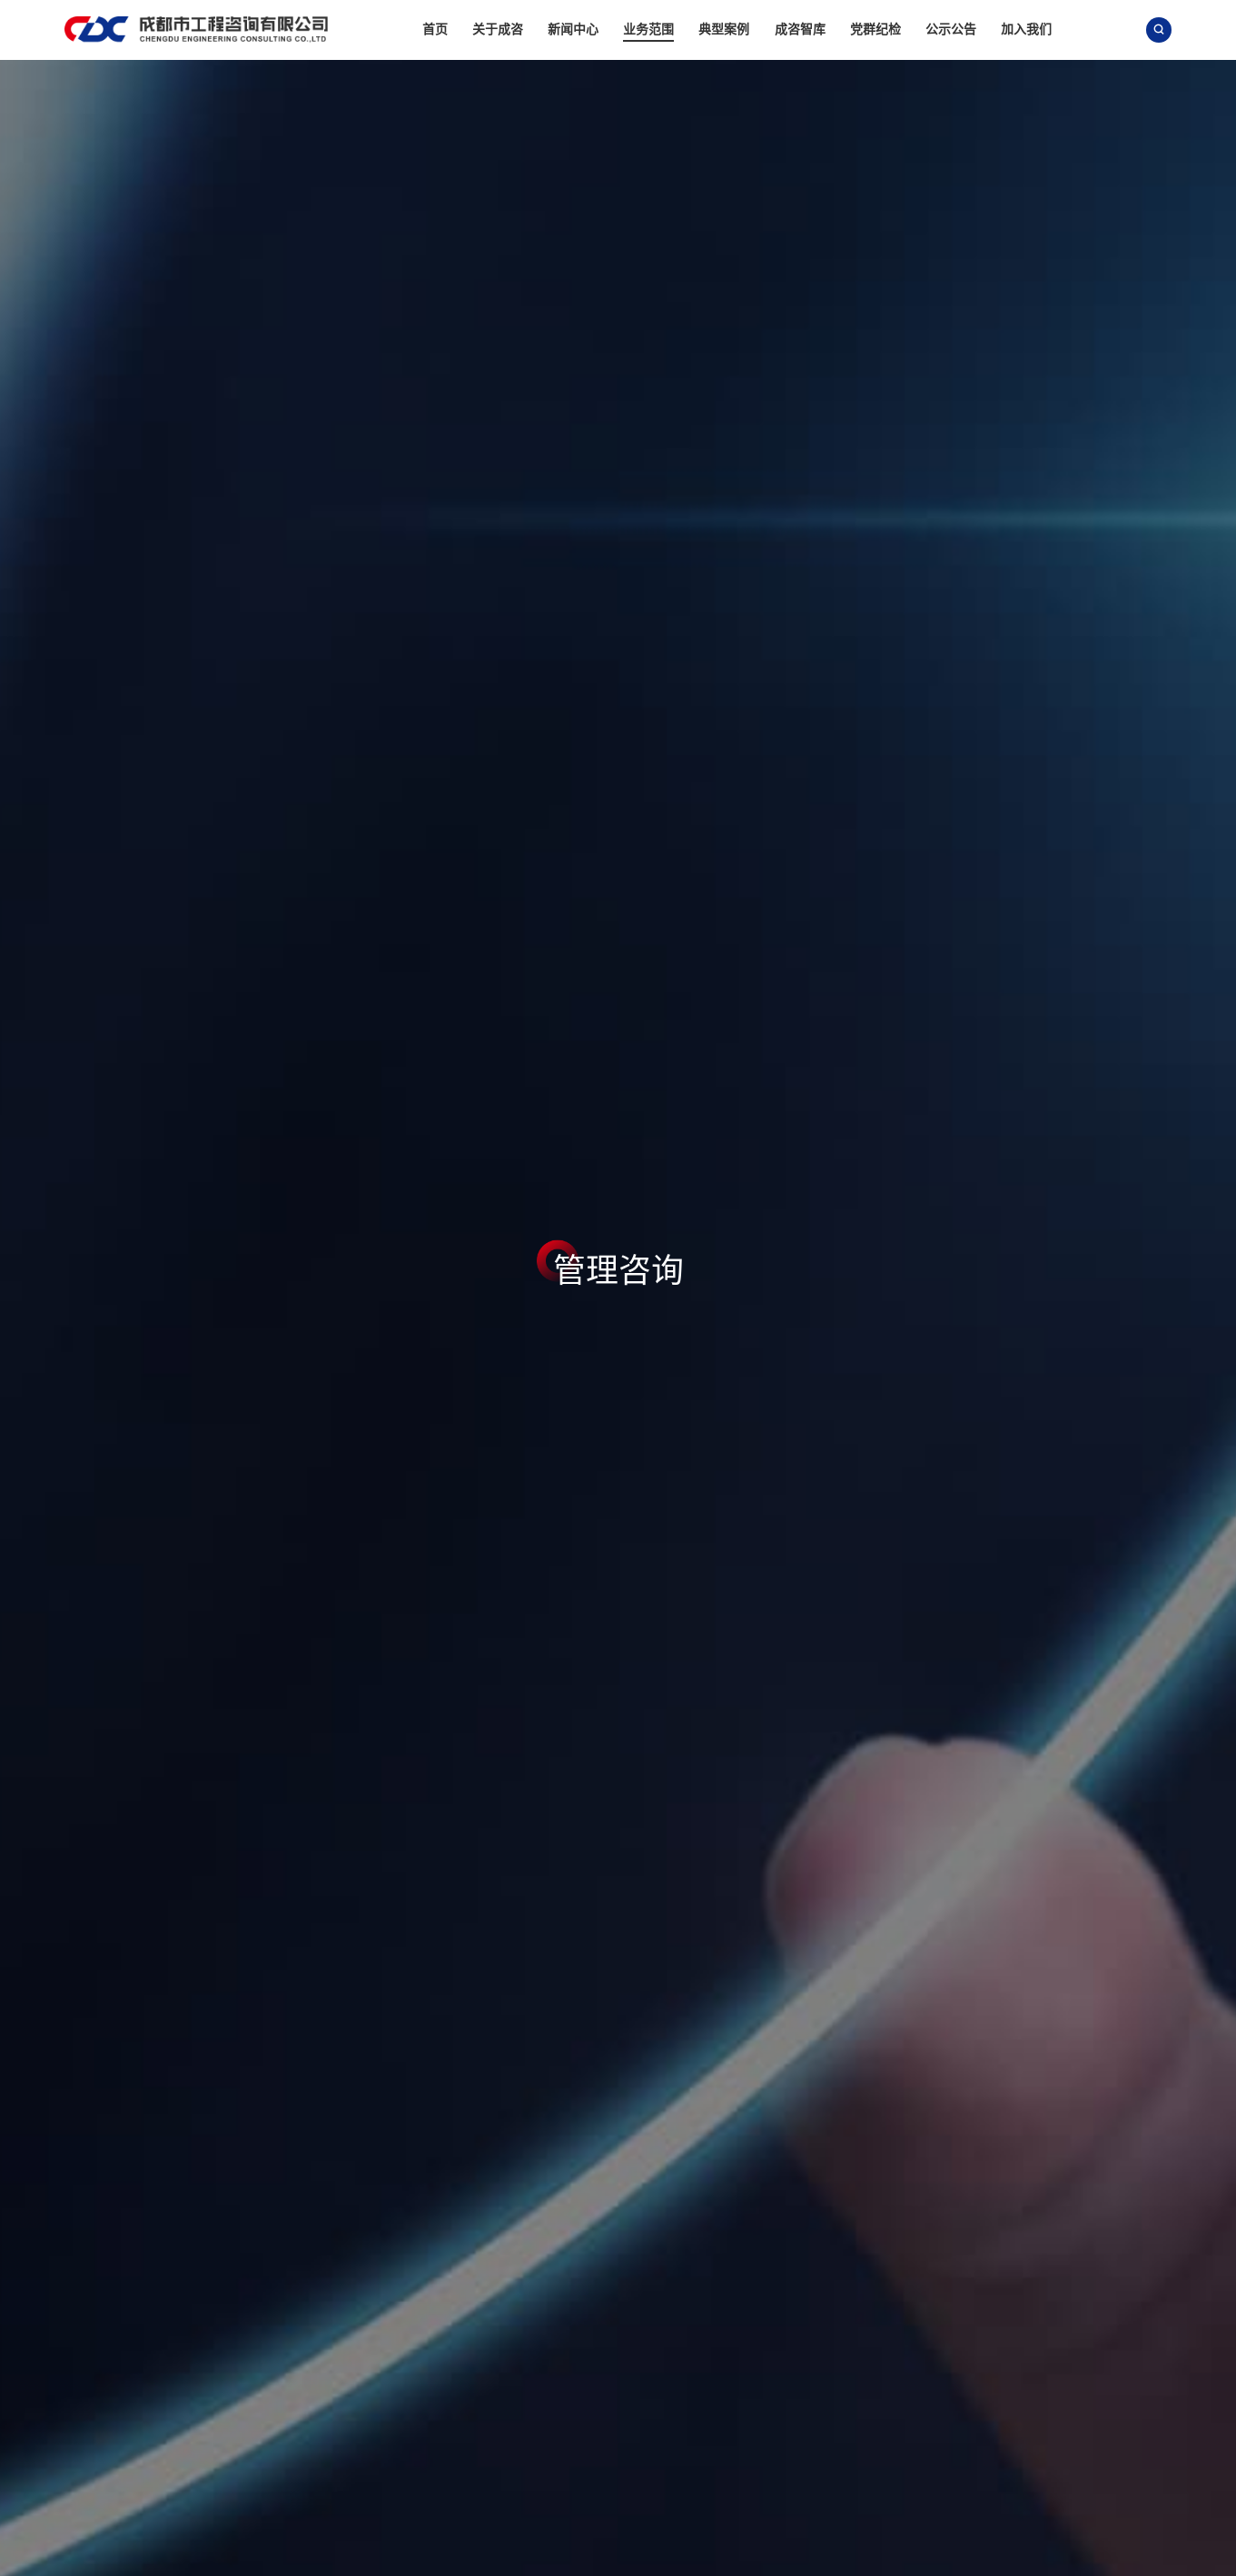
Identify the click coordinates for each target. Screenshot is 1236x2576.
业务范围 (648, 29)
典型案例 (723, 29)
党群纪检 (875, 29)
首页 (435, 29)
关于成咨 (497, 29)
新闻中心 (573, 29)
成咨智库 (800, 29)
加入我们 (1026, 29)
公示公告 (950, 29)
